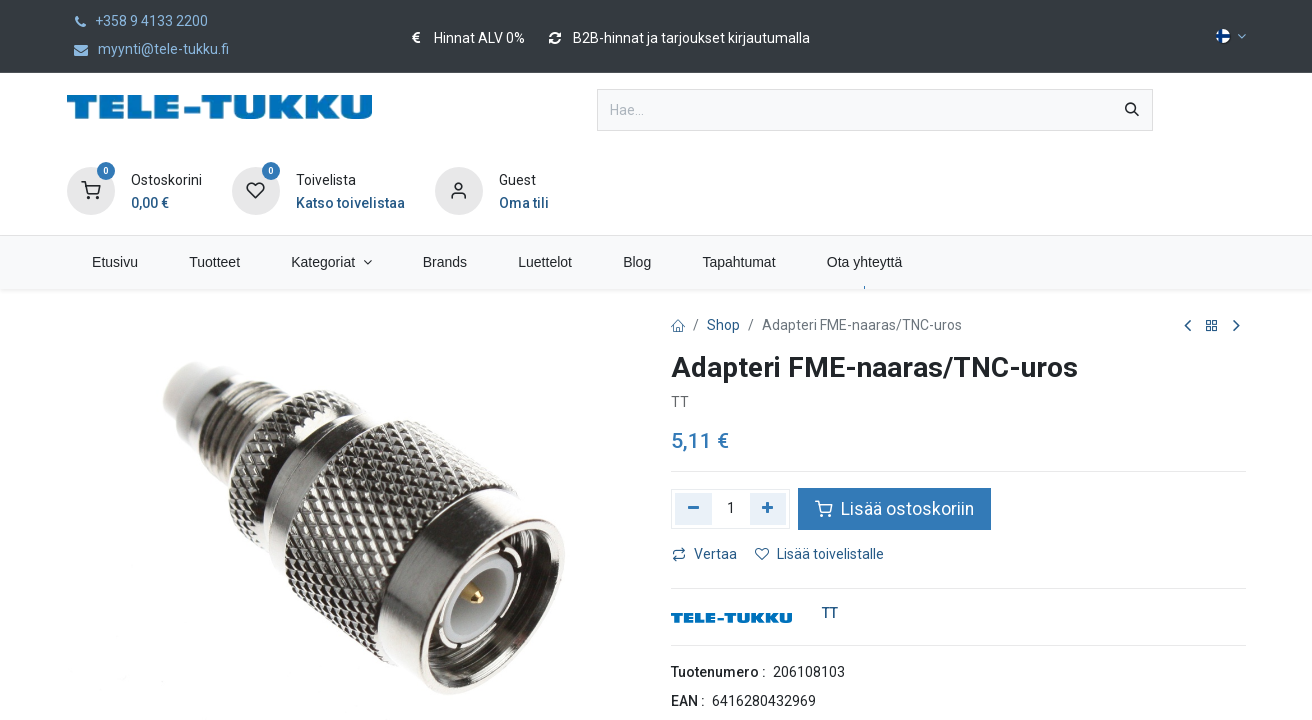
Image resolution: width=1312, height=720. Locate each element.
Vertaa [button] (704, 554)
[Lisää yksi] (768, 509)
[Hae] (1132, 110)
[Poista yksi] (693, 509)
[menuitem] (115, 262)
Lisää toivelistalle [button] (819, 554)
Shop (723, 325)
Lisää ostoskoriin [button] (894, 509)
